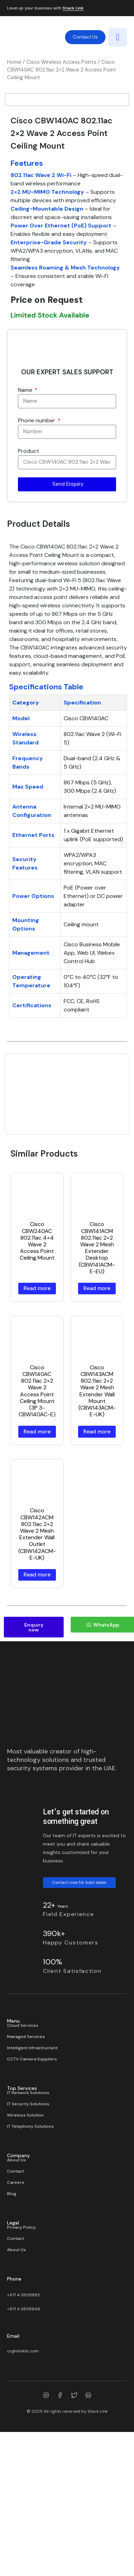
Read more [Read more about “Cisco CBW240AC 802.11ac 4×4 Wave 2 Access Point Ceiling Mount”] (37, 1410)
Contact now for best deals (79, 2005)
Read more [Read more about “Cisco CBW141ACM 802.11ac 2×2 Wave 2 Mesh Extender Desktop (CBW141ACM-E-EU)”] (96, 1410)
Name (26, 512)
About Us (16, 2282)
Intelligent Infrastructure (32, 2170)
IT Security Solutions (28, 2226)
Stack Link (73, 8)
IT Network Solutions (28, 2215)
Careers (15, 2305)
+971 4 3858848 (23, 2431)
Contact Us (85, 37)
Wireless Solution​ (25, 2237)
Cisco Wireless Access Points (61, 62)
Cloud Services (22, 2148)
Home (14, 62)
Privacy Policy (21, 2349)
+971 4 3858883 (23, 2417)
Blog (11, 2316)
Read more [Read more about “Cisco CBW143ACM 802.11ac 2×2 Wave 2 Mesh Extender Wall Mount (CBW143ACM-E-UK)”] (96, 1554)
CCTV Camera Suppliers (32, 2181)
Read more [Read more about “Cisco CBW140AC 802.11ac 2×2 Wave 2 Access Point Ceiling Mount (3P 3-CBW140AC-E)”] (37, 1554)
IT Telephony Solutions (30, 2249)
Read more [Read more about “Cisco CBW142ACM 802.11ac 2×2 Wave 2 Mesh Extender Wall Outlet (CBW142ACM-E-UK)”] (37, 1697)
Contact (15, 2293)
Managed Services (26, 2159)
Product (28, 573)
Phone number (37, 542)
